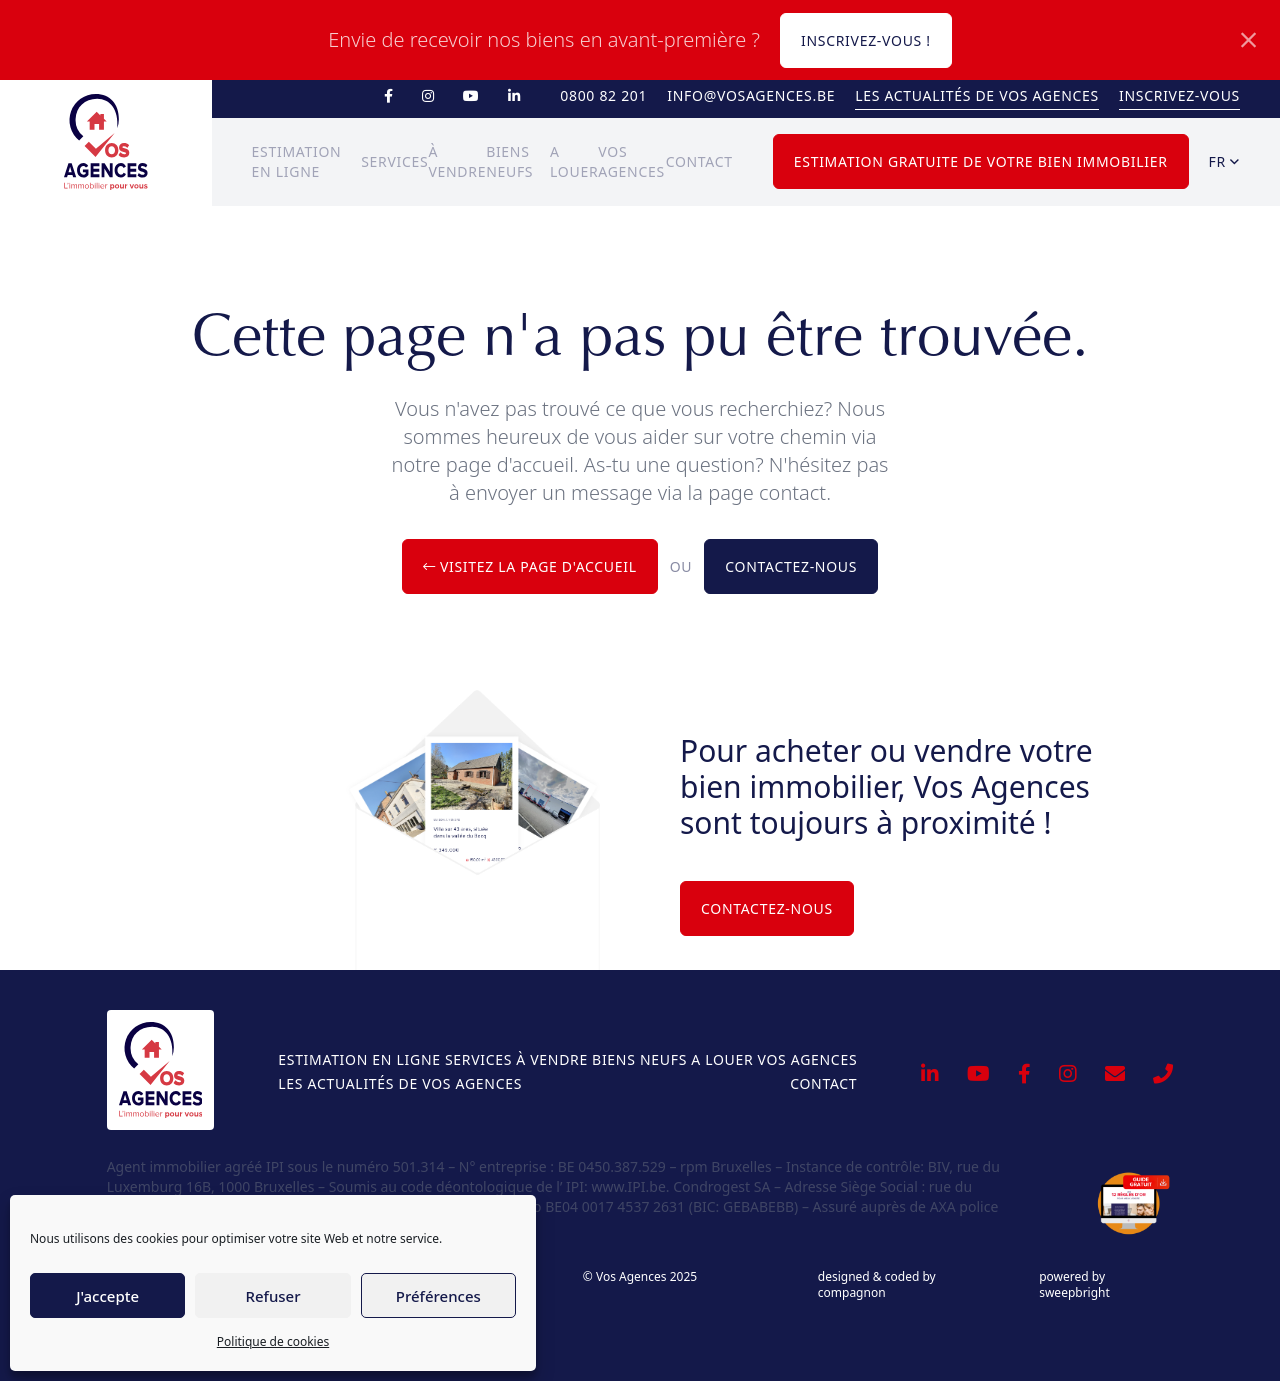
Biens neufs (639, 1059)
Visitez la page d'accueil (530, 566)
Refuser (272, 1296)
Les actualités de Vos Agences (977, 95)
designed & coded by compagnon (877, 1285)
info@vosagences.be (751, 95)
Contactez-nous (791, 566)
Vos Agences (807, 1059)
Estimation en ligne (359, 1059)
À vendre (552, 1059)
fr (1224, 161)
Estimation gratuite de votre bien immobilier (981, 161)
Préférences (438, 1296)
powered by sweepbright (1074, 1285)
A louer (722, 1059)
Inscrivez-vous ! (866, 40)
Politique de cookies (273, 1341)
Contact (699, 161)
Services (394, 161)
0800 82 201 (603, 95)
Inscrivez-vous (1179, 95)
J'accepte (107, 1296)
